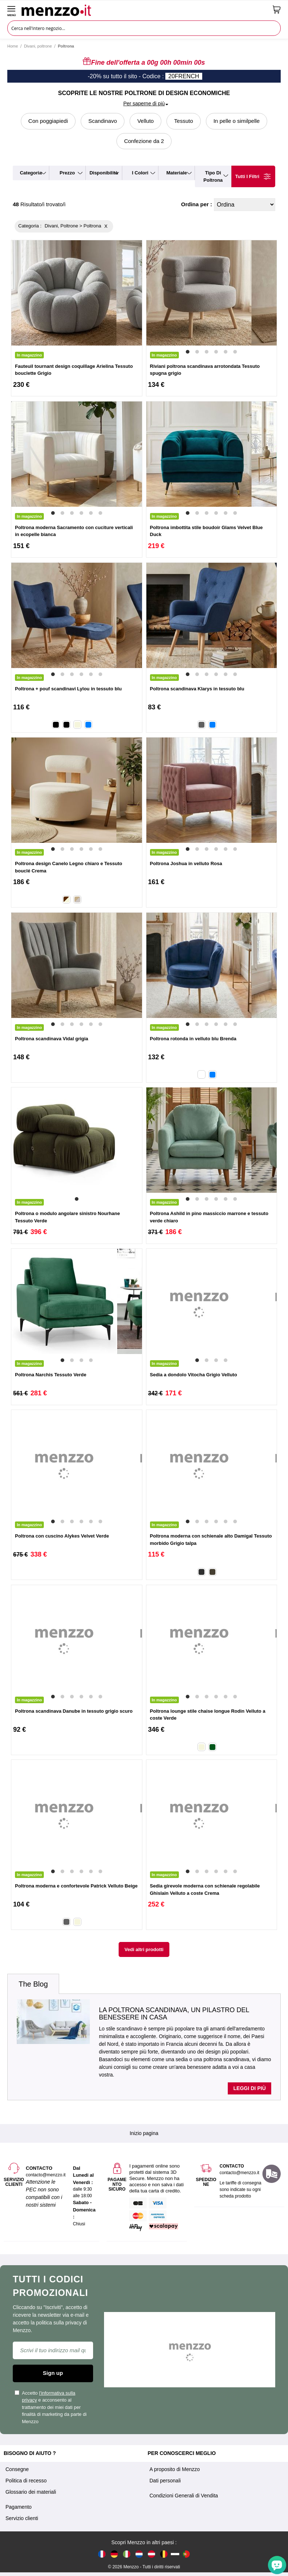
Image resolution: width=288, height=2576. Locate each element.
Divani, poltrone (38, 46)
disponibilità (103, 173)
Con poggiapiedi (48, 121)
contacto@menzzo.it (240, 2172)
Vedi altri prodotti (144, 1949)
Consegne (17, 2469)
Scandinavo (102, 121)
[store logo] (144, 9)
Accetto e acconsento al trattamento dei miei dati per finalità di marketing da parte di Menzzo (51, 2407)
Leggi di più (249, 2088)
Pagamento (18, 2507)
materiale (176, 173)
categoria (31, 173)
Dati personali (165, 2480)
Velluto (145, 121)
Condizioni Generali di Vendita (184, 2495)
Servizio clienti (21, 2518)
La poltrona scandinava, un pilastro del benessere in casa (174, 2013)
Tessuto (183, 121)
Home (12, 46)
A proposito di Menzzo (175, 2469)
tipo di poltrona (213, 176)
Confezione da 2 (144, 141)
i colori (140, 173)
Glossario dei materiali (30, 2492)
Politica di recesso (26, 2480)
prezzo (67, 173)
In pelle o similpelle (237, 121)
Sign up (53, 2373)
